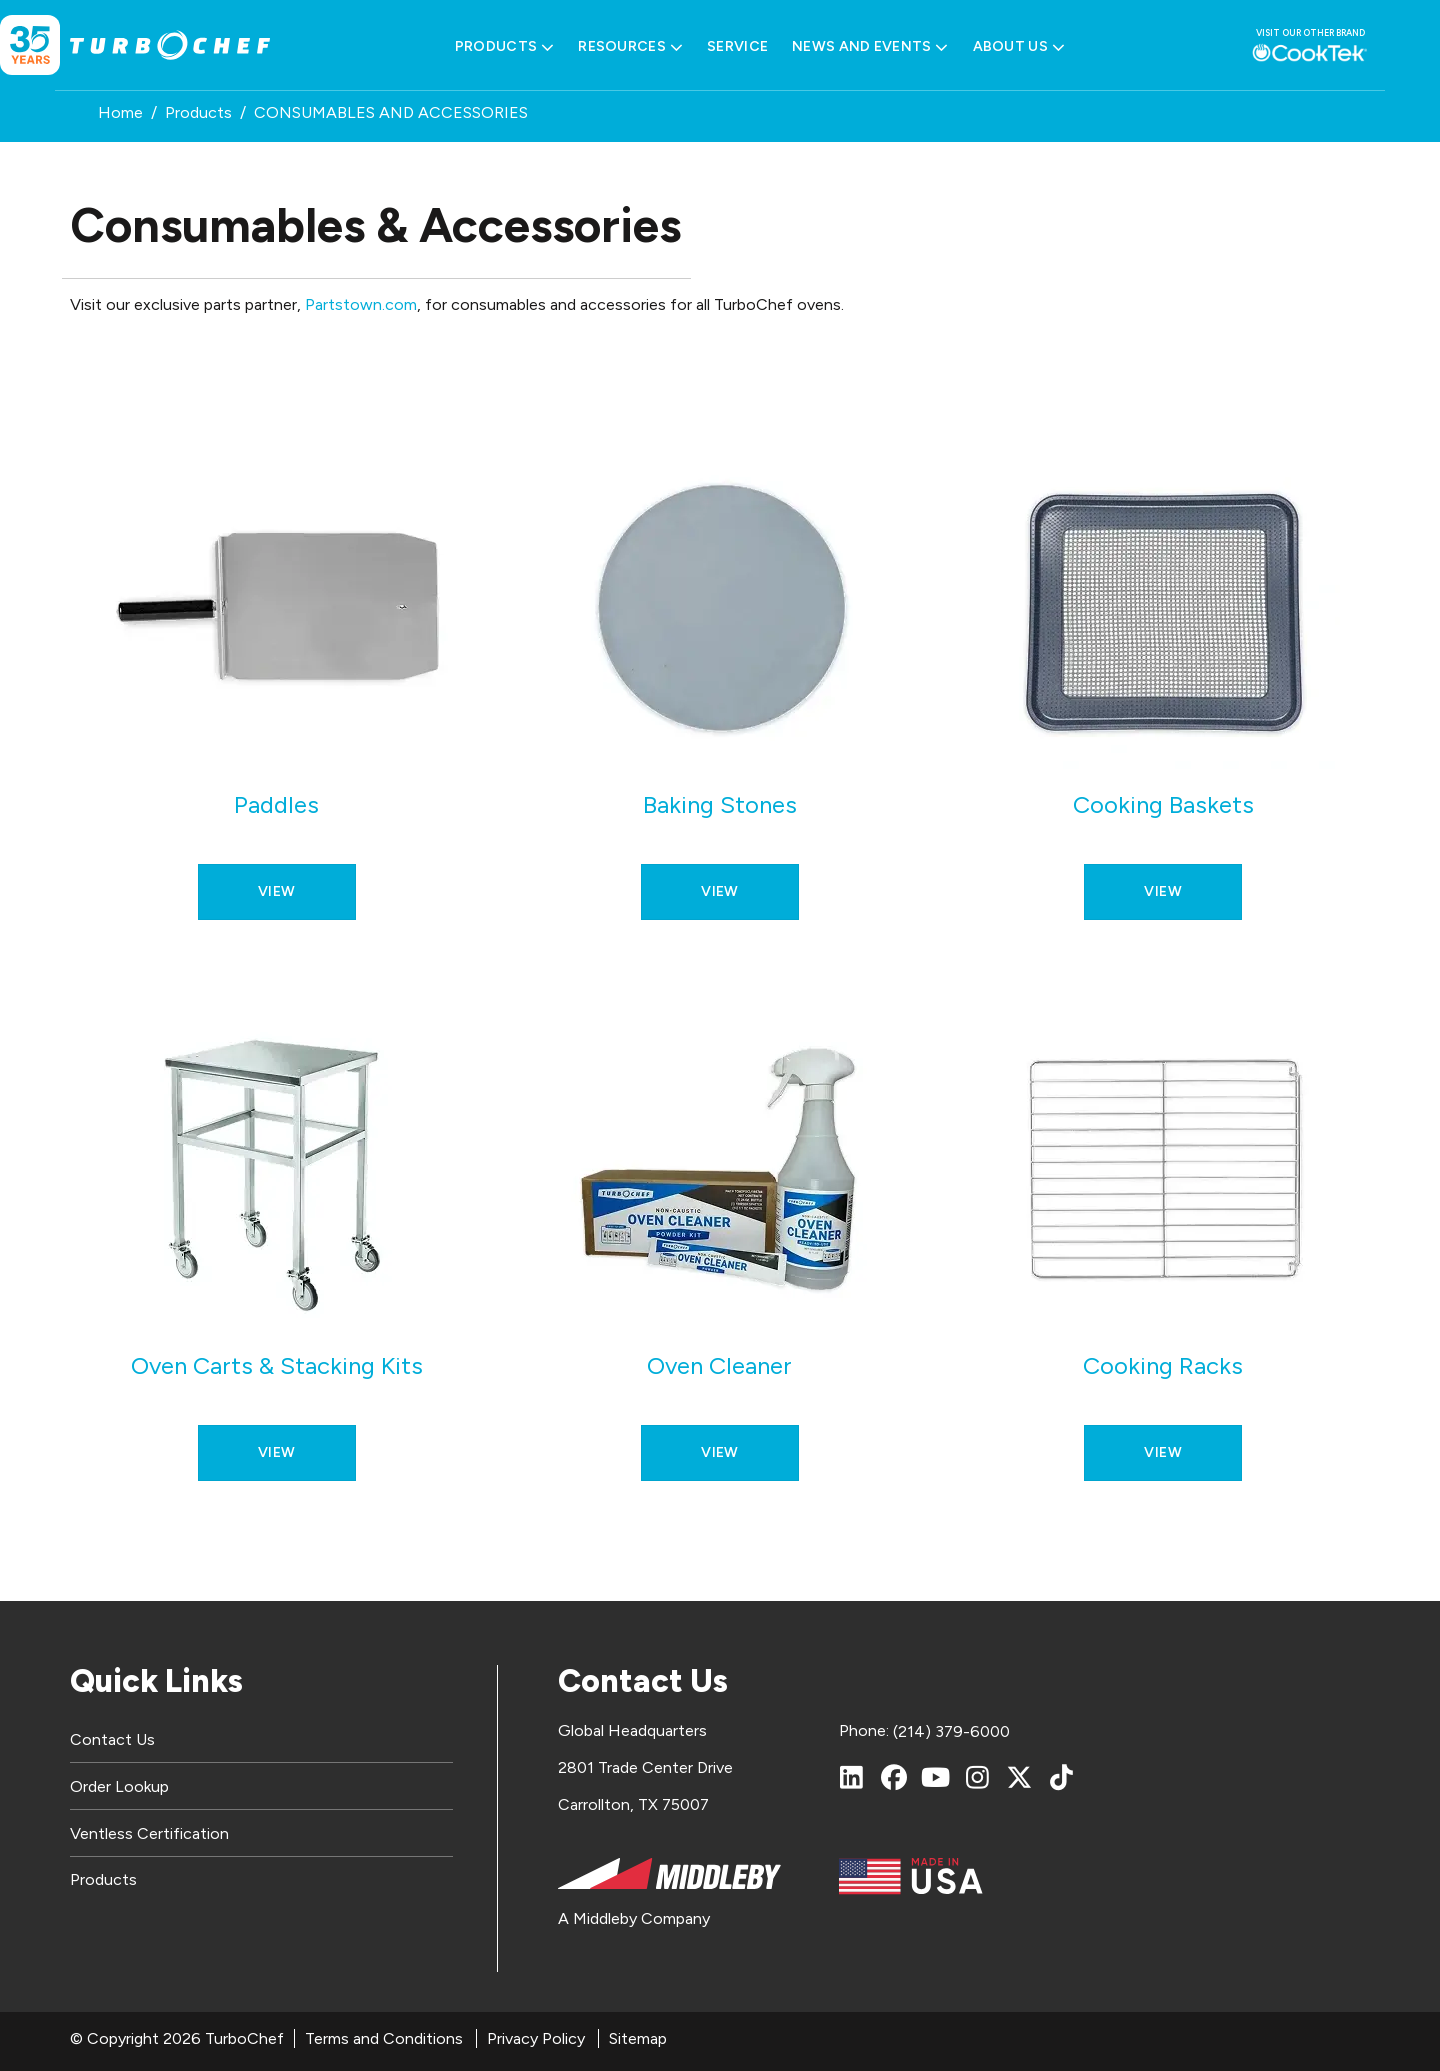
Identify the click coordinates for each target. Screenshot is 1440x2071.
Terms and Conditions (384, 2038)
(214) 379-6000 (951, 1731)
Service (737, 46)
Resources (630, 47)
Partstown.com (361, 304)
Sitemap (638, 2038)
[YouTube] (936, 1777)
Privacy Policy (536, 2038)
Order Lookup (119, 1786)
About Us (1019, 47)
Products (505, 47)
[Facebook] (894, 1777)
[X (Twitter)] (1020, 1777)
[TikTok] (1062, 1777)
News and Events (870, 47)
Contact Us (112, 1739)
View (277, 891)
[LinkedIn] (852, 1777)
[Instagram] (978, 1777)
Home (120, 112)
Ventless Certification (149, 1833)
